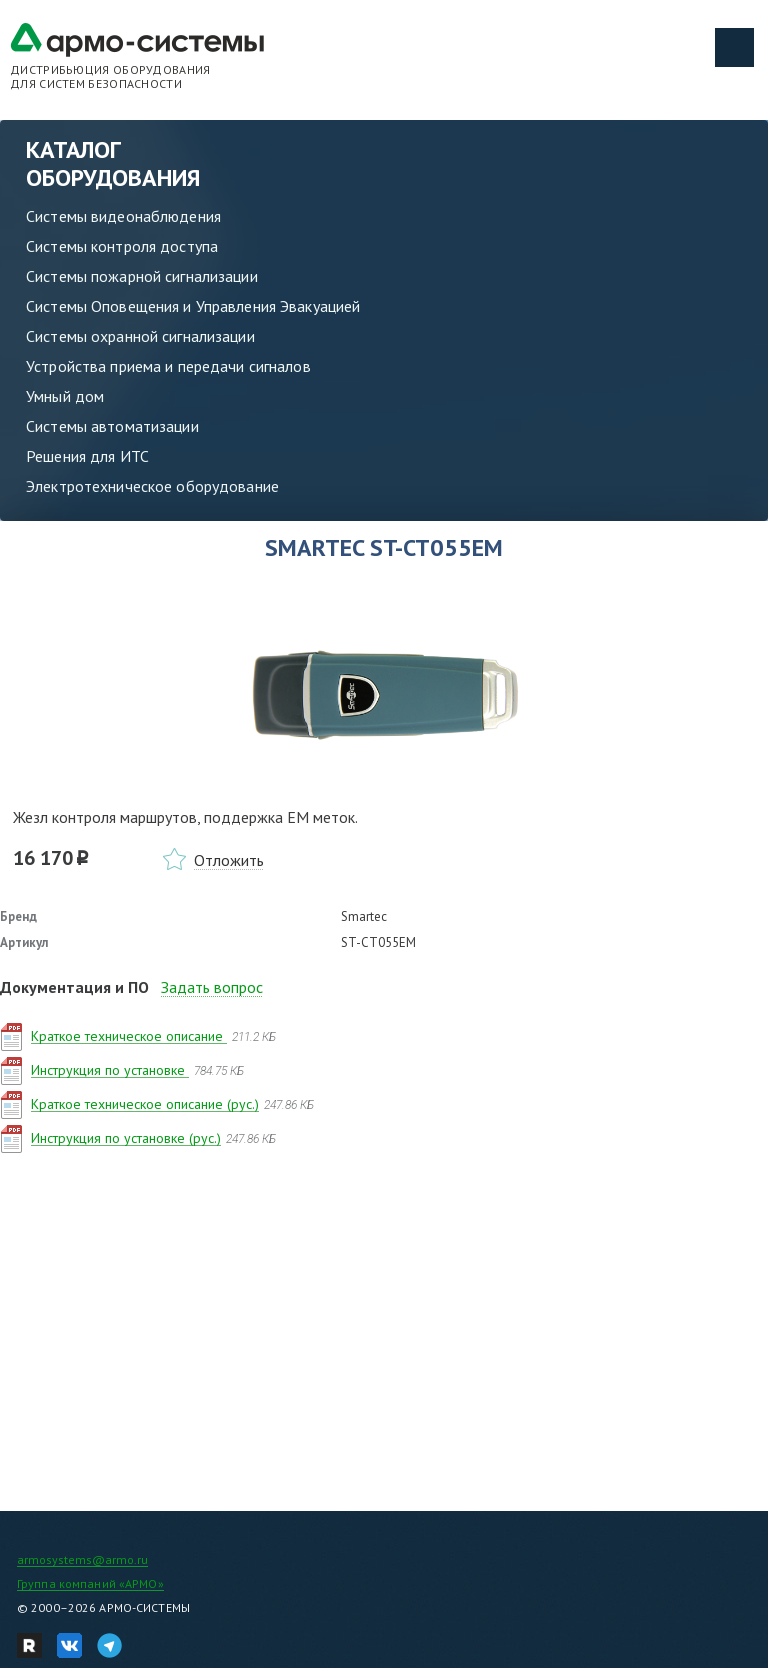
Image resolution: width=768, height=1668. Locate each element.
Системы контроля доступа (122, 246)
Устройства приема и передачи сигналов (168, 366)
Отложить (229, 860)
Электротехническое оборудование (152, 486)
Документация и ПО (74, 987)
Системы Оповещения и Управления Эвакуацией (193, 306)
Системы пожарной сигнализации (142, 276)
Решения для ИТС (87, 456)
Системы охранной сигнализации (140, 336)
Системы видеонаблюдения (123, 216)
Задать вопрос (212, 987)
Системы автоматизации (112, 426)
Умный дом (65, 396)
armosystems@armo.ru (82, 1559)
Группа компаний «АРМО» (90, 1583)
